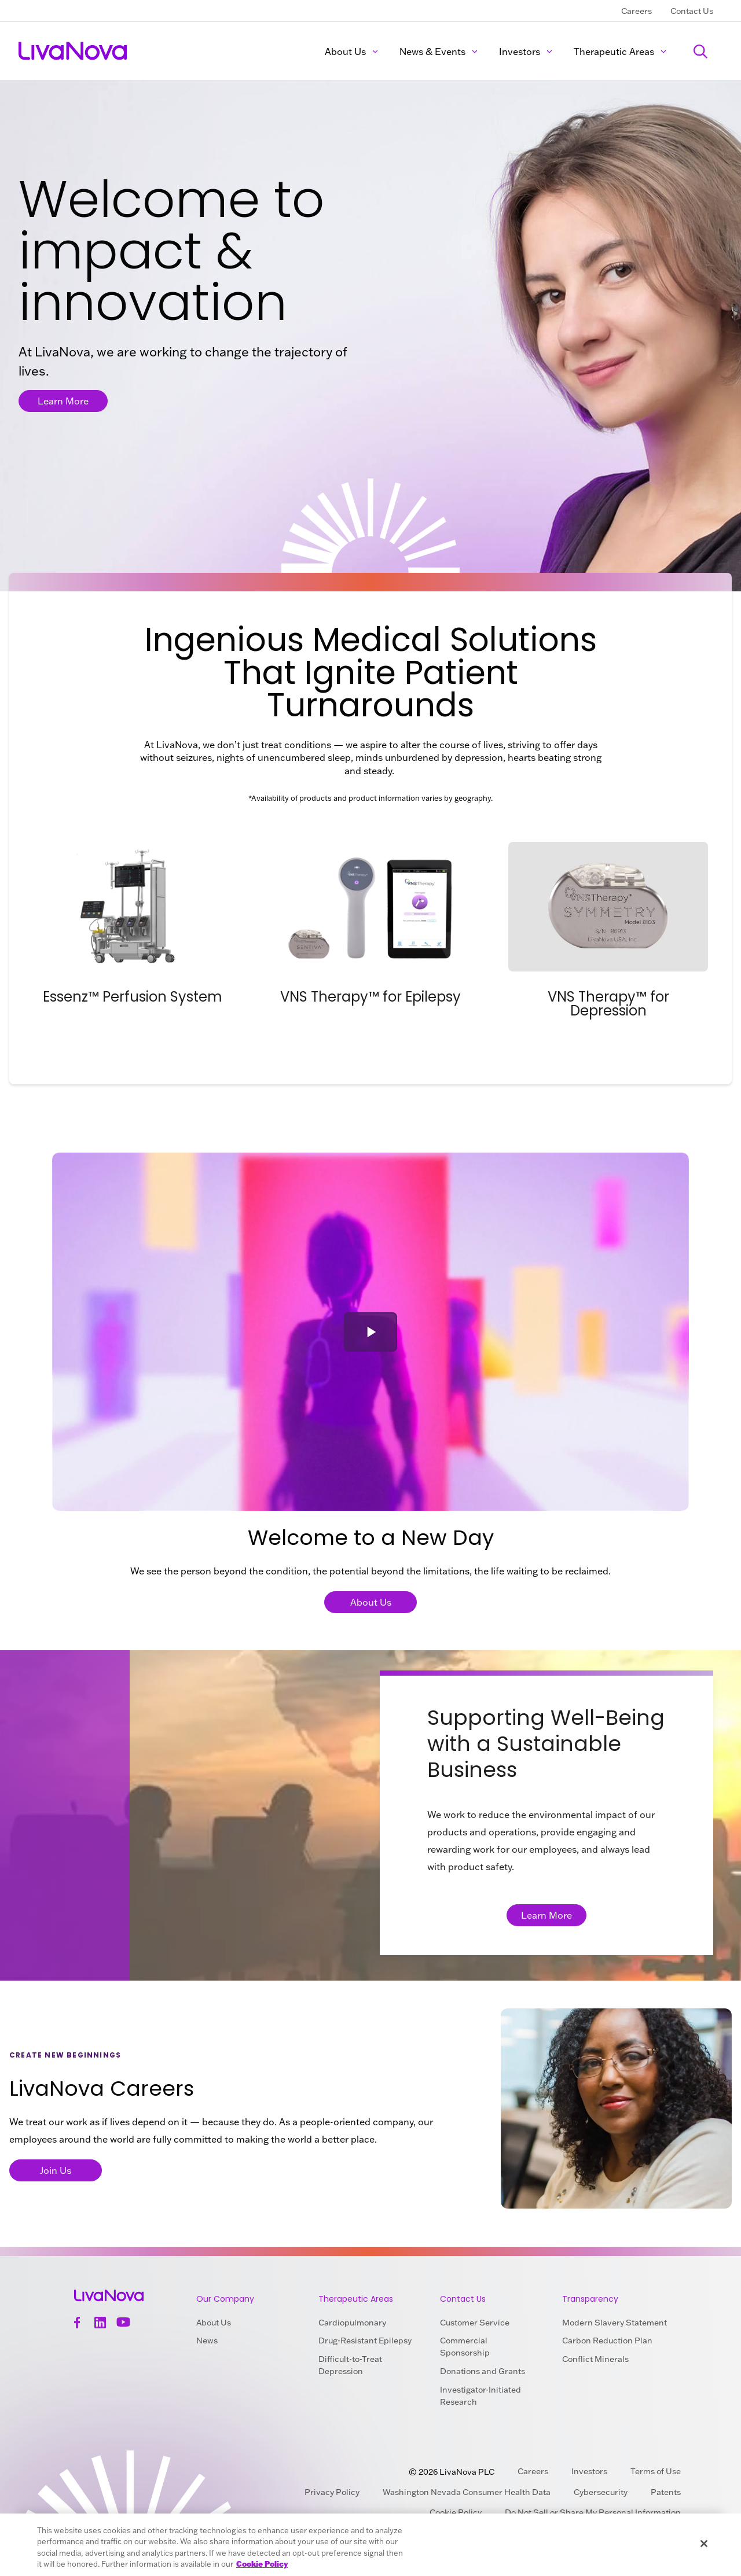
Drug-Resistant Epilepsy (365, 2340)
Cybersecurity (601, 2492)
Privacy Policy (332, 2492)
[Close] (704, 2543)
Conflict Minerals (595, 2359)
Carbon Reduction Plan (607, 2340)
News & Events (438, 51)
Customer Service (474, 2322)
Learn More (63, 401)
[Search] (700, 51)
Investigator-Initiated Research (480, 2395)
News (207, 2340)
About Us (352, 51)
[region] (370, 2545)
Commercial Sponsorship (465, 2346)
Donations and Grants (482, 2371)
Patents (666, 2492)
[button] (370, 1332)
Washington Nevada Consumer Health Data (467, 2492)
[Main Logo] (74, 51)
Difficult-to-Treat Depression (350, 2365)
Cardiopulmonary (352, 2322)
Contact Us (691, 11)
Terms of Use (655, 2471)
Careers (636, 11)
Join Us (55, 2170)
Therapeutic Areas (620, 51)
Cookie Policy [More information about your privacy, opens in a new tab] (262, 2563)
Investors (526, 51)
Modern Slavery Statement (614, 2322)
